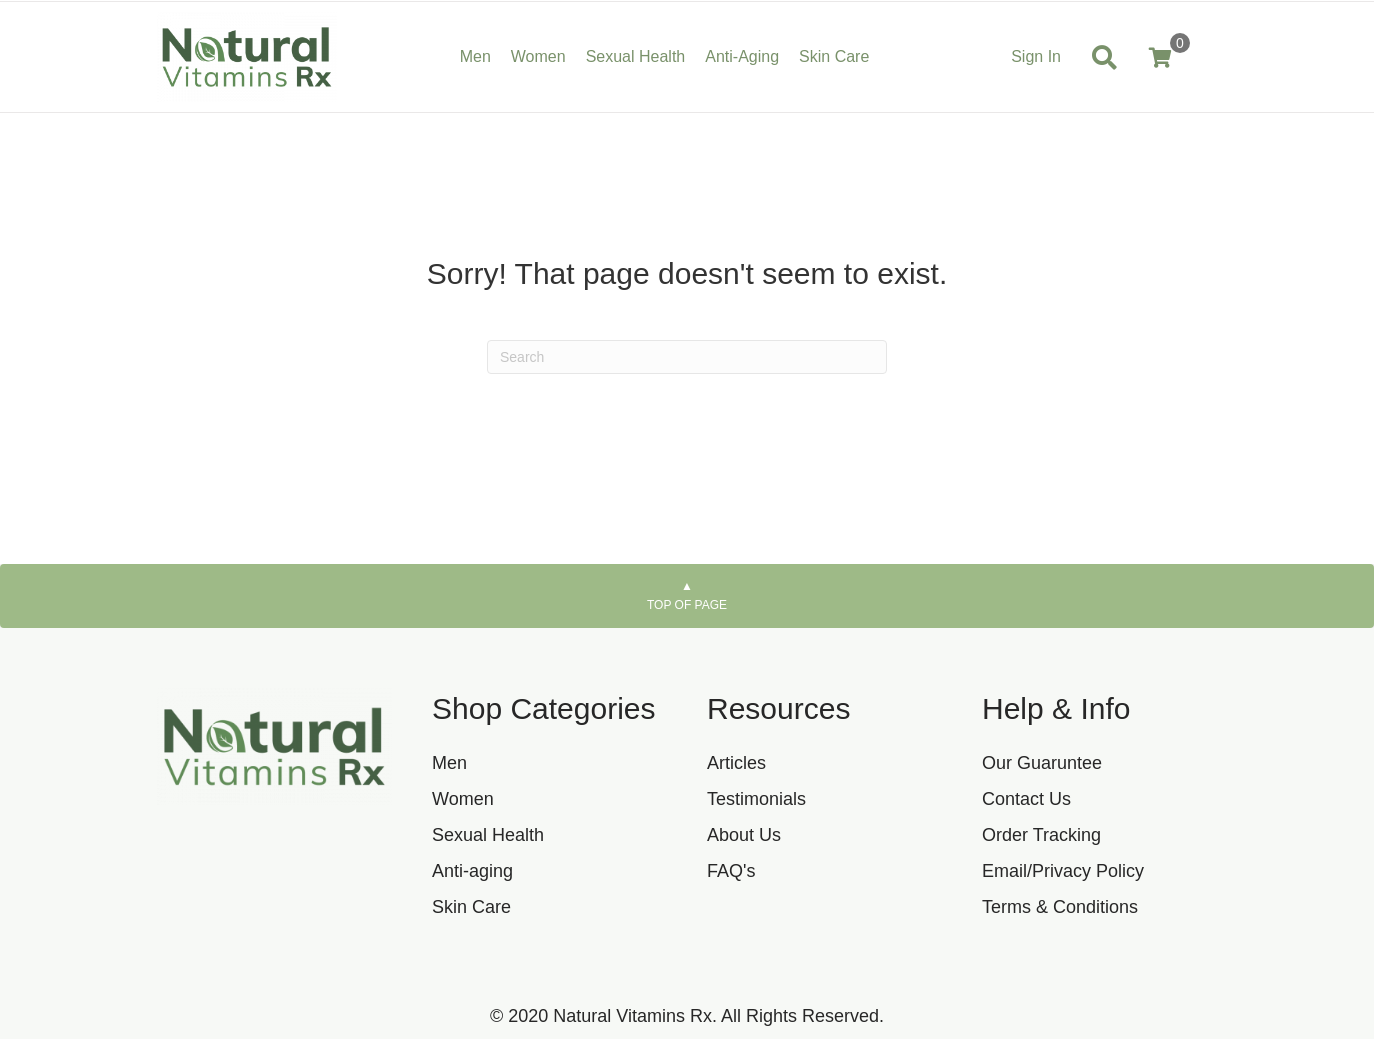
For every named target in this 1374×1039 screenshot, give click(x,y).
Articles (736, 763)
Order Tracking (1041, 835)
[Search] (687, 357)
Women (463, 799)
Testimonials (756, 799)
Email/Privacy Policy (1063, 871)
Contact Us (1026, 799)
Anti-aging (472, 871)
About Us (744, 835)
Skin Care (471, 907)
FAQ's (731, 871)
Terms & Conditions (1060, 907)
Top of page (687, 595)
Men (449, 763)
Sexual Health (488, 835)
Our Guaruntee (1042, 763)
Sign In (1036, 56)
